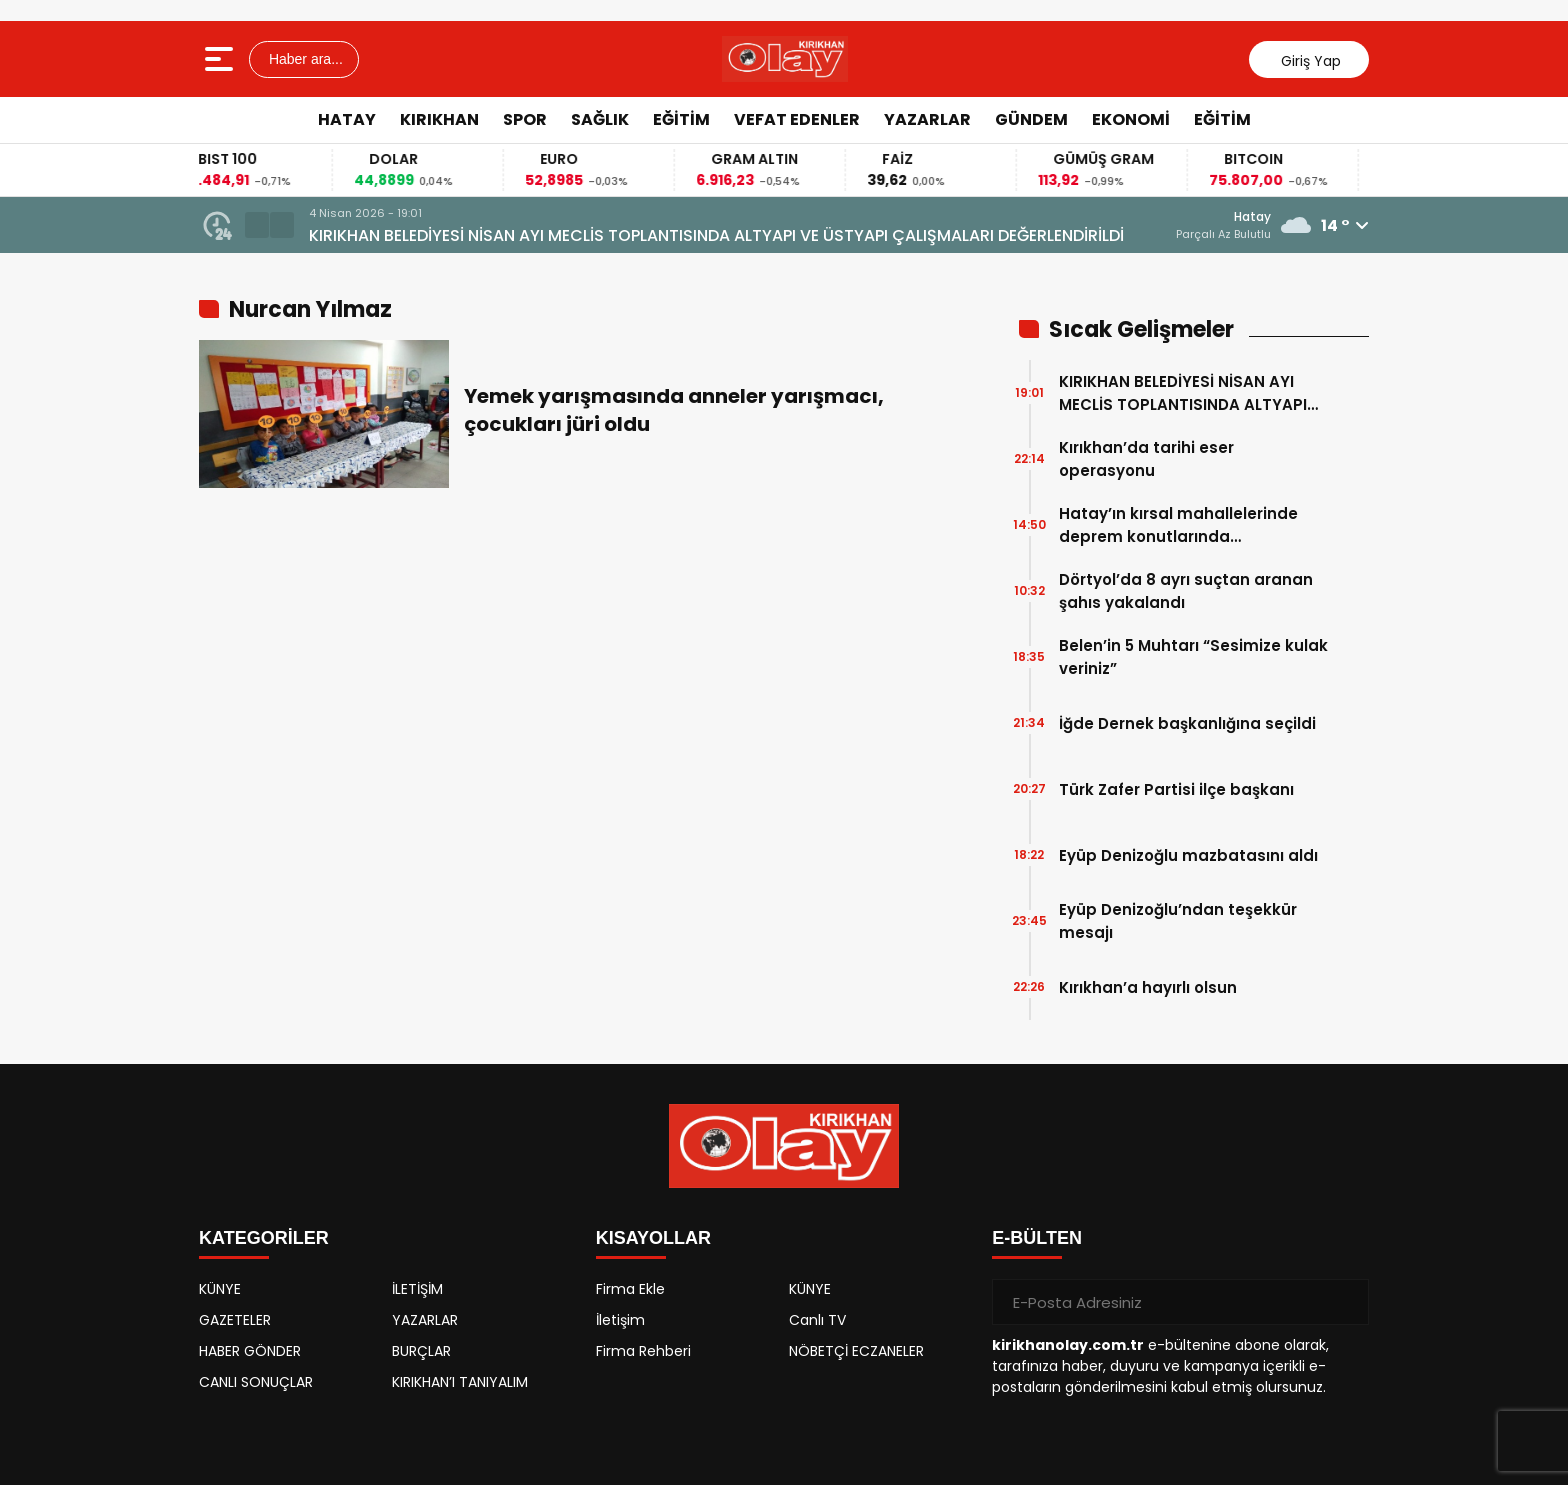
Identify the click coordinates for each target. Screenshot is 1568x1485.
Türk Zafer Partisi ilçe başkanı (1176, 789)
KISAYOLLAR (653, 1238)
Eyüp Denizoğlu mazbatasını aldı (1188, 855)
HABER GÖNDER (250, 1351)
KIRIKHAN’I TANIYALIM (460, 1382)
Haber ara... (304, 59)
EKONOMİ (1131, 119)
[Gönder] (1346, 1302)
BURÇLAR (421, 1351)
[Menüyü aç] (221, 59)
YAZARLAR (927, 119)
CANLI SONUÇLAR (256, 1382)
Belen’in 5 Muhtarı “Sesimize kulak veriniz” (1193, 657)
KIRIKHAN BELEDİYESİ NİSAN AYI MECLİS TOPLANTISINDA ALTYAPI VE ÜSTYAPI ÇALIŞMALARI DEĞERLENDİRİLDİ (716, 235)
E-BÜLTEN (1037, 1238)
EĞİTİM (681, 119)
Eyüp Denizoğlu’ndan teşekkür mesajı (1178, 921)
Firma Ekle (630, 1289)
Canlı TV (817, 1320)
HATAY (347, 119)
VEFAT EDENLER (797, 119)
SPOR (525, 119)
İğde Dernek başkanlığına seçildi (1187, 723)
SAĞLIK (600, 119)
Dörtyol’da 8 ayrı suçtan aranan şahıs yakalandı (1186, 591)
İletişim (620, 1320)
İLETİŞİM (417, 1289)
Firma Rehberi (643, 1351)
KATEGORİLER (264, 1238)
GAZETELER (235, 1320)
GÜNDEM (1031, 119)
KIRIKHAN (439, 119)
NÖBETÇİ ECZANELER (856, 1351)
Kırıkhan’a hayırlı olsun (1148, 987)
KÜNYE (220, 1289)
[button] (257, 225)
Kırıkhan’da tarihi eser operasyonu (1146, 459)
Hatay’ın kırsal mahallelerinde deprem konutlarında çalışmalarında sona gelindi (1178, 525)
